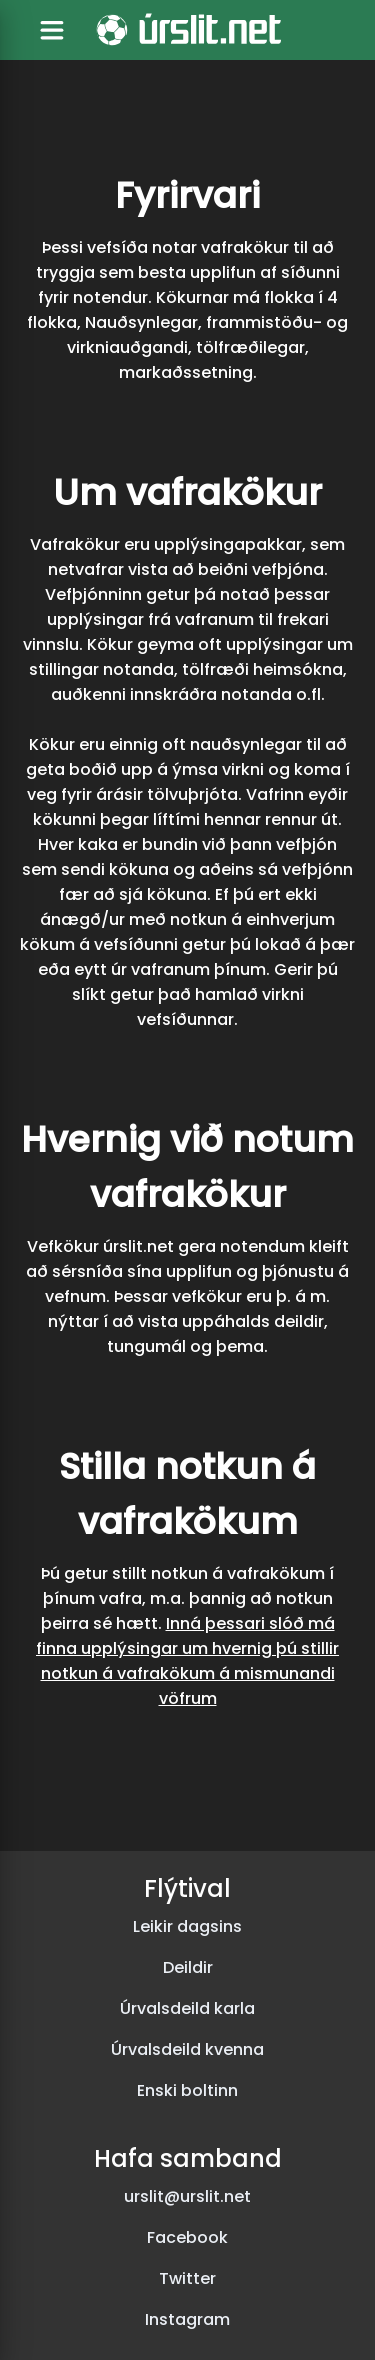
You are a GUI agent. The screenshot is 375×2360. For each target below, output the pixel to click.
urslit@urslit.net (187, 2196)
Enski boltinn (187, 2090)
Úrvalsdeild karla (187, 2008)
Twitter (187, 2278)
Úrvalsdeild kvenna (187, 2049)
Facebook (187, 2237)
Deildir (188, 1967)
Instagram (187, 2319)
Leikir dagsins (187, 1926)
